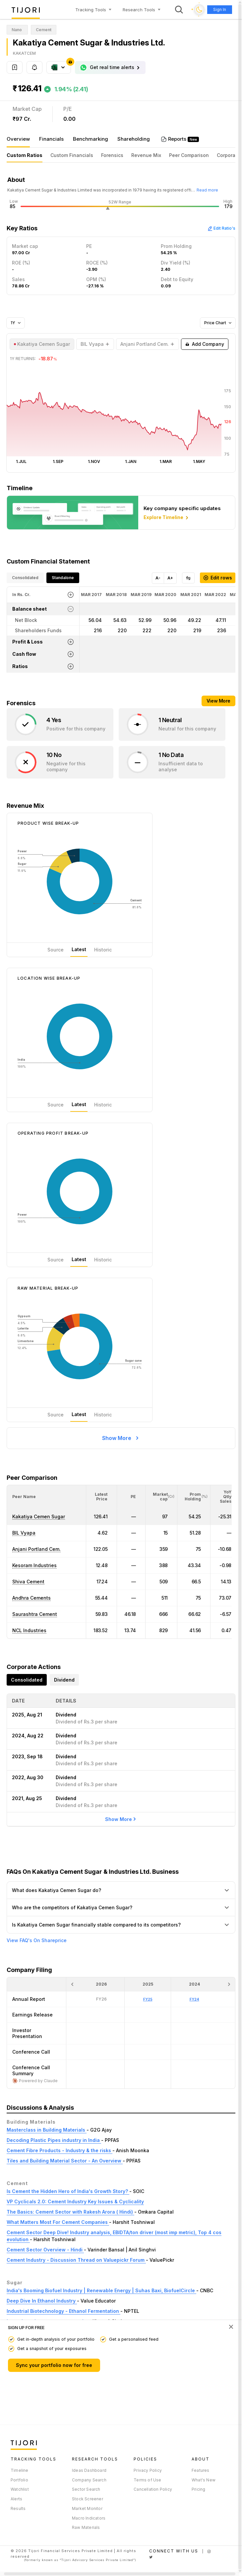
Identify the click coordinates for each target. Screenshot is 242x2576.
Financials (51, 139)
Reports (178, 139)
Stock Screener (87, 2498)
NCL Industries (29, 1630)
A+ (170, 577)
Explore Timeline (167, 517)
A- (157, 577)
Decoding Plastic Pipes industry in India (54, 2140)
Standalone (63, 577)
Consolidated (25, 577)
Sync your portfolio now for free (54, 2365)
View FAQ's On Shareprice (37, 1940)
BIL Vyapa (23, 1533)
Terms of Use (147, 2479)
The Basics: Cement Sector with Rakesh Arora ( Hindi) (70, 2212)
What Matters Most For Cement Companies (58, 2222)
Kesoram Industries (34, 1565)
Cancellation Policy (153, 2489)
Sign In (219, 9)
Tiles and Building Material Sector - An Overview (65, 2160)
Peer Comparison (189, 155)
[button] (24, 1496)
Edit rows (217, 577)
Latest (79, 949)
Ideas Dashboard (89, 2470)
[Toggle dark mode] (199, 9)
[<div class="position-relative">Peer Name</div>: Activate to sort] (46, 1497)
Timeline (20, 2470)
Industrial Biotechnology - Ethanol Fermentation (63, 2311)
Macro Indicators (88, 2518)
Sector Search (86, 2489)
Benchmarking (90, 139)
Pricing (198, 2489)
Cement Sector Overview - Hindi (45, 2249)
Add (204, 344)
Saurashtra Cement (34, 1614)
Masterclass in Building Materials (47, 2130)
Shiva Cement (28, 1581)
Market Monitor (87, 2508)
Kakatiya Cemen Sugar (38, 1516)
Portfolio (19, 2479)
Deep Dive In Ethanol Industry (42, 2301)
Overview (18, 139)
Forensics (112, 155)
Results (18, 2508)
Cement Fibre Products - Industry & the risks (59, 2150)
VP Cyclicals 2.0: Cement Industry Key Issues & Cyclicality (75, 2201)
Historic (103, 949)
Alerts (16, 2498)
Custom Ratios (24, 155)
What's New (203, 2479)
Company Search (89, 2479)
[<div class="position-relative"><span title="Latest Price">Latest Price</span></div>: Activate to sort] (101, 1497)
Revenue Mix (146, 155)
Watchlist (20, 2489)
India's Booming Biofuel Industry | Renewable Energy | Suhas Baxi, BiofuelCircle (101, 2290)
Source (55, 949)
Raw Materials (86, 2527)
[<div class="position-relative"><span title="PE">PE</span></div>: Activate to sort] (131, 1497)
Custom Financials (71, 155)
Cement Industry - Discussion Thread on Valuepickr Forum (76, 2260)
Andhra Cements (31, 1598)
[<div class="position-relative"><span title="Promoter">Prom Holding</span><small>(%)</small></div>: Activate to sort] (194, 1497)
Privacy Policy (148, 2470)
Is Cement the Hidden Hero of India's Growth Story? (68, 2191)
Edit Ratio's (221, 228)
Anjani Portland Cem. (36, 1549)
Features (201, 2470)
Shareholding (133, 139)
